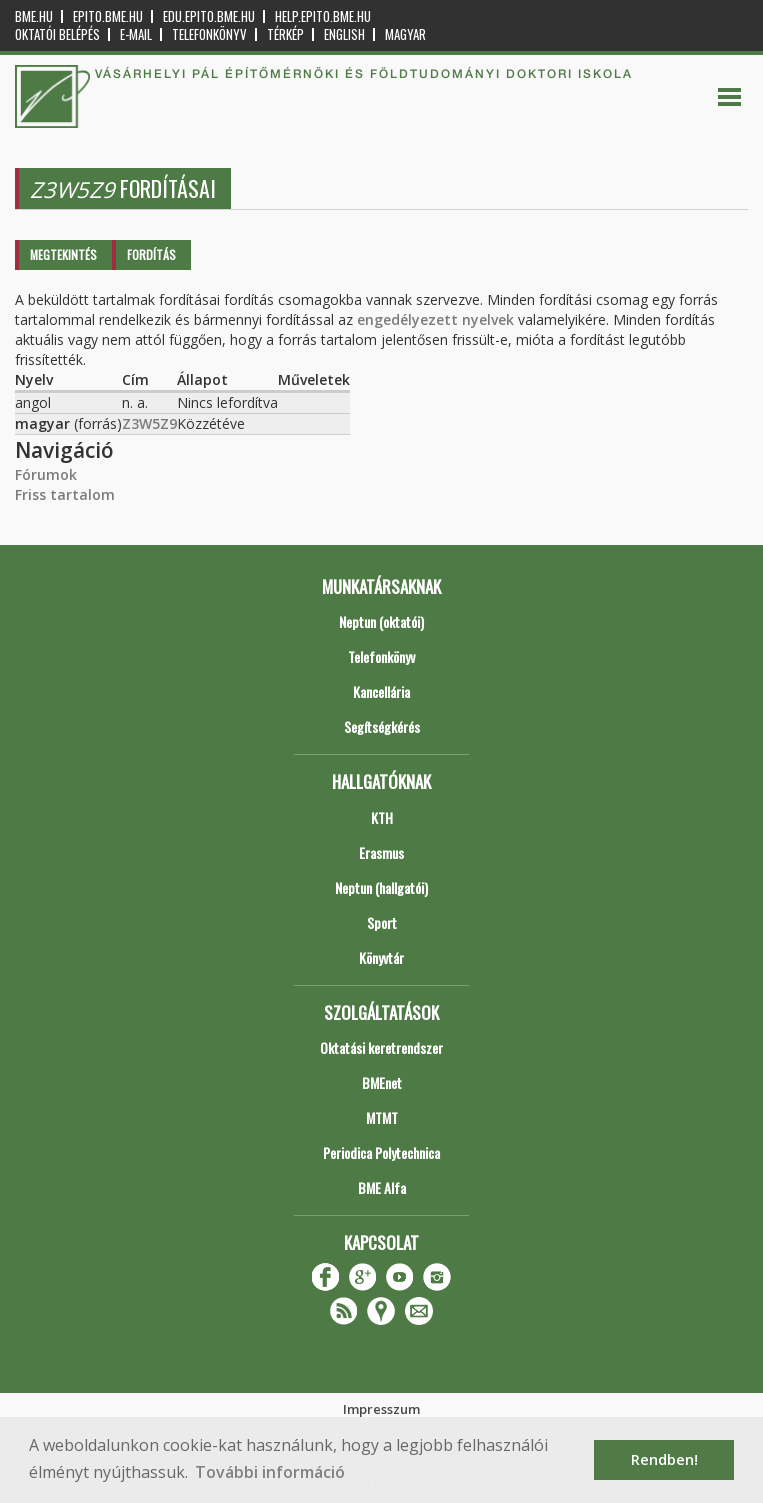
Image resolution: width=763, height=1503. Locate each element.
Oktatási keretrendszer (381, 1047)
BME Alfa (382, 1187)
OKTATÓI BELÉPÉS (57, 34)
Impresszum (381, 1409)
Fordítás (151, 254)
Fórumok (46, 474)
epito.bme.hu (108, 16)
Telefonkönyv (209, 34)
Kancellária (381, 691)
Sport (382, 922)
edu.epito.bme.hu (209, 16)
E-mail (136, 34)
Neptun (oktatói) (381, 621)
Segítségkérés (382, 726)
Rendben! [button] (664, 1459)
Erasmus (381, 852)
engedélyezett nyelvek (435, 319)
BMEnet (382, 1082)
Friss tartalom (65, 494)
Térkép (285, 34)
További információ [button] (270, 1472)
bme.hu (34, 16)
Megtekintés (63, 254)
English (344, 34)
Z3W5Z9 (149, 423)
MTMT (382, 1117)
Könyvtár (381, 957)
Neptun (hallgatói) (381, 887)
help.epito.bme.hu (323, 16)
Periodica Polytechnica (381, 1152)
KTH (382, 817)
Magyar (405, 34)
